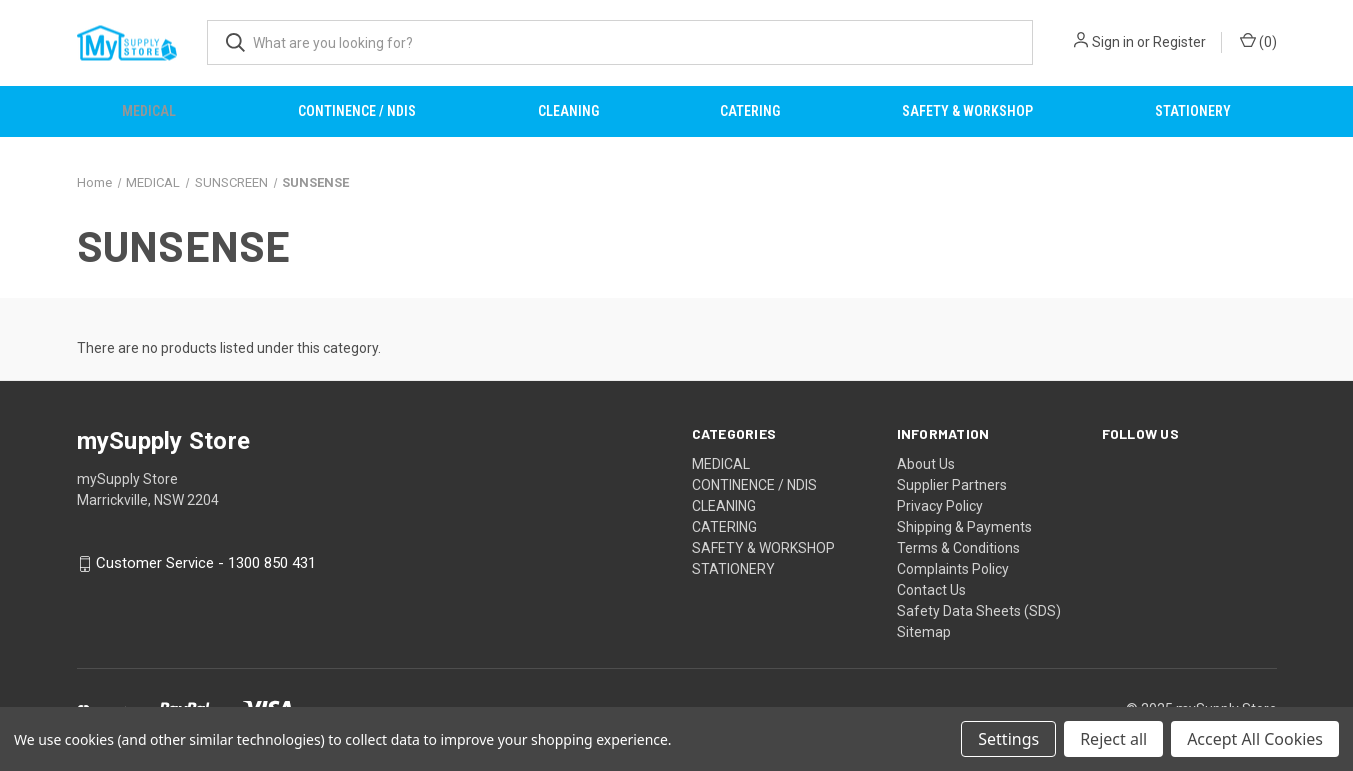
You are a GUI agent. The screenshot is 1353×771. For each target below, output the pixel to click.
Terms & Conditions (958, 548)
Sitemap (924, 632)
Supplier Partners (952, 485)
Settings (1008, 739)
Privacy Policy (940, 506)
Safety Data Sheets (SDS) (979, 611)
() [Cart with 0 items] (1258, 41)
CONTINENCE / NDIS (357, 111)
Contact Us (931, 590)
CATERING (750, 111)
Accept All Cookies (1255, 739)
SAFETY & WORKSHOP (967, 111)
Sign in (1113, 42)
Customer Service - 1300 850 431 (206, 564)
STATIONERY (1193, 111)
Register (1179, 42)
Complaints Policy (953, 569)
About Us (926, 464)
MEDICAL (149, 111)
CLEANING (568, 111)
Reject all (1113, 739)
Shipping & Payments (964, 527)
